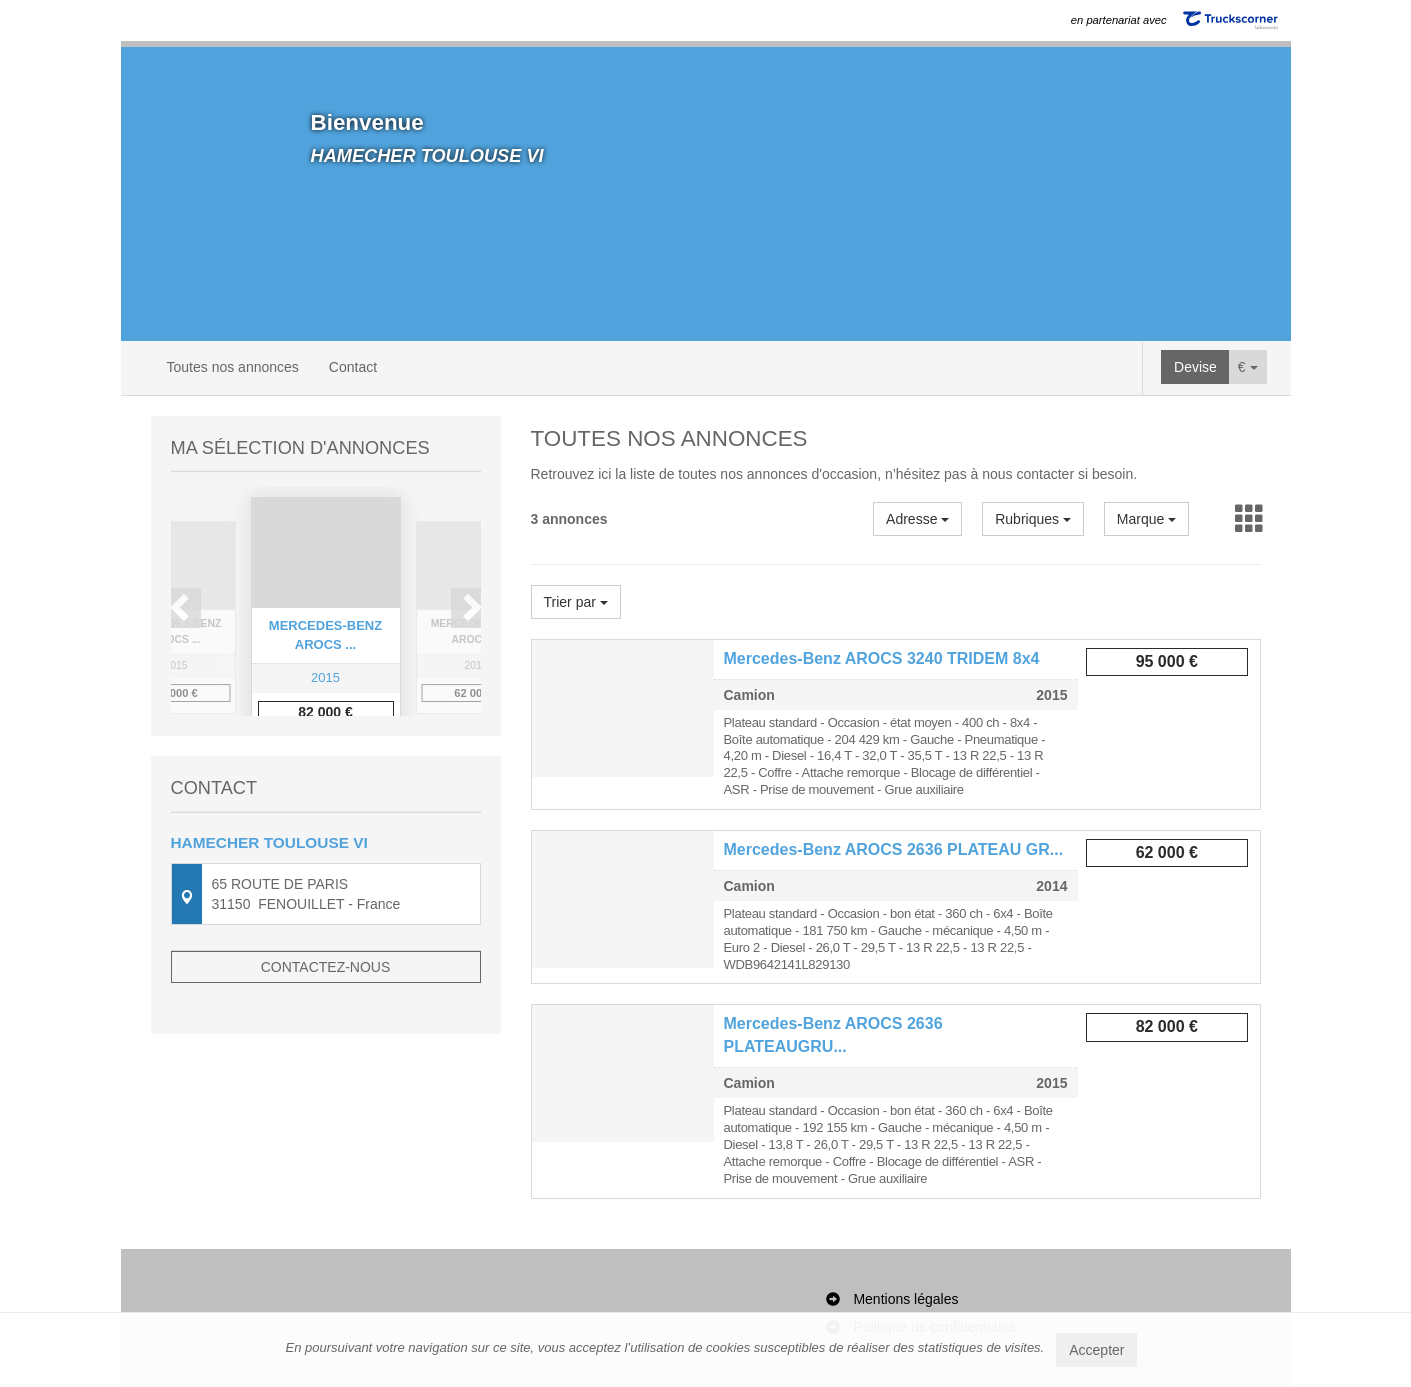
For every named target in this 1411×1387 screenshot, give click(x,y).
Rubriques (1033, 519)
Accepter (1096, 1350)
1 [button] (307, 778)
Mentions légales (905, 1299)
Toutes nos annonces (233, 367)
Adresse (917, 519)
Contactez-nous (326, 1043)
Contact (353, 367)
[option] (326, 617)
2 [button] (327, 778)
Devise (1195, 367)
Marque (1146, 519)
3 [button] (347, 778)
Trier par (576, 602)
